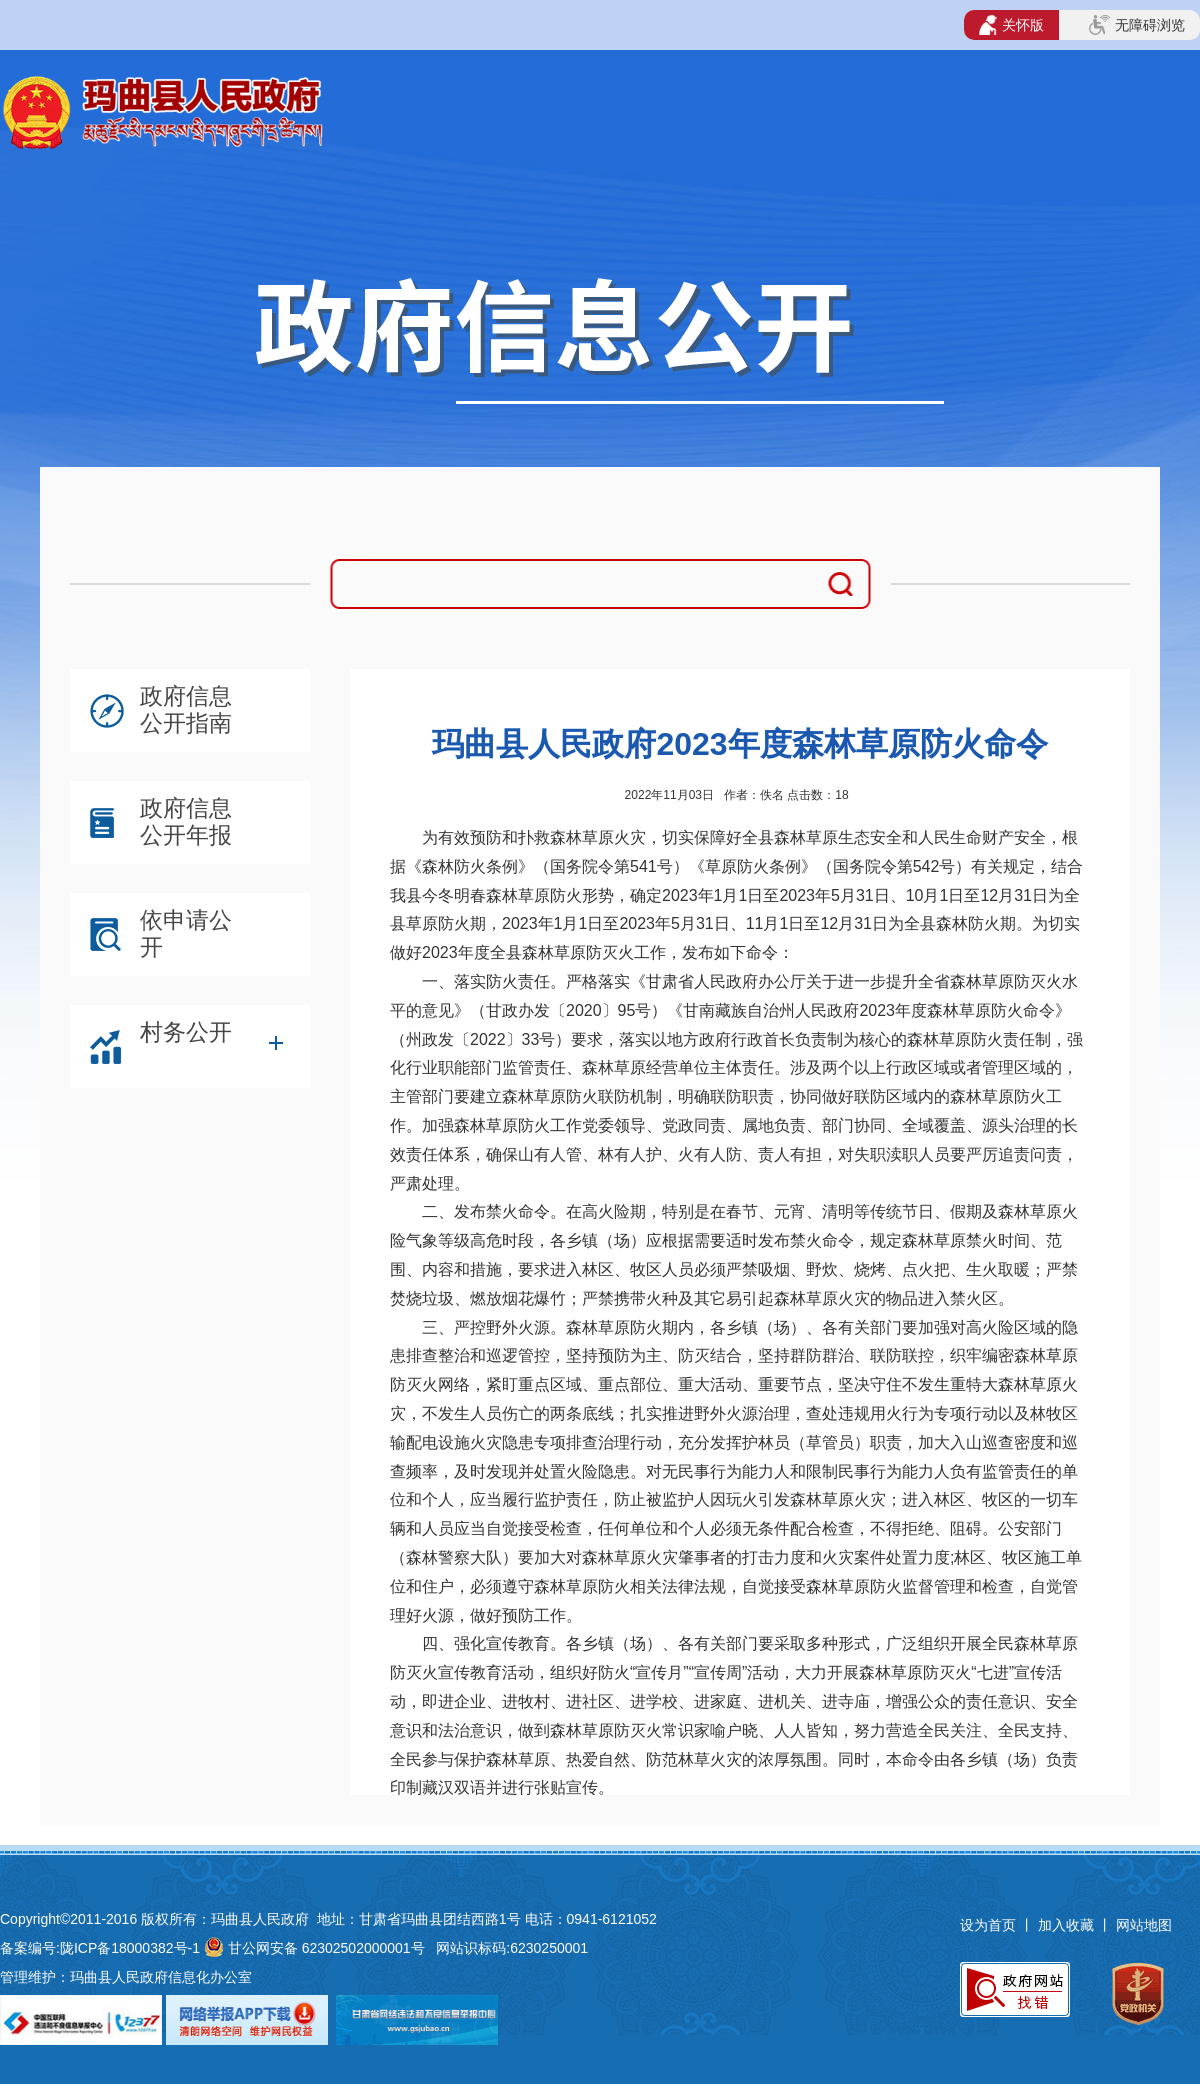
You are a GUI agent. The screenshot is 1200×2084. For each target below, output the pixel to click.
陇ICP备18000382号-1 (130, 1948)
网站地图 (1144, 1925)
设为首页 (988, 1925)
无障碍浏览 (1137, 25)
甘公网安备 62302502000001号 (326, 1948)
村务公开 (186, 1032)
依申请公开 (186, 933)
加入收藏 (1068, 1925)
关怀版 (1011, 25)
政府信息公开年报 (186, 821)
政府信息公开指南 (186, 709)
